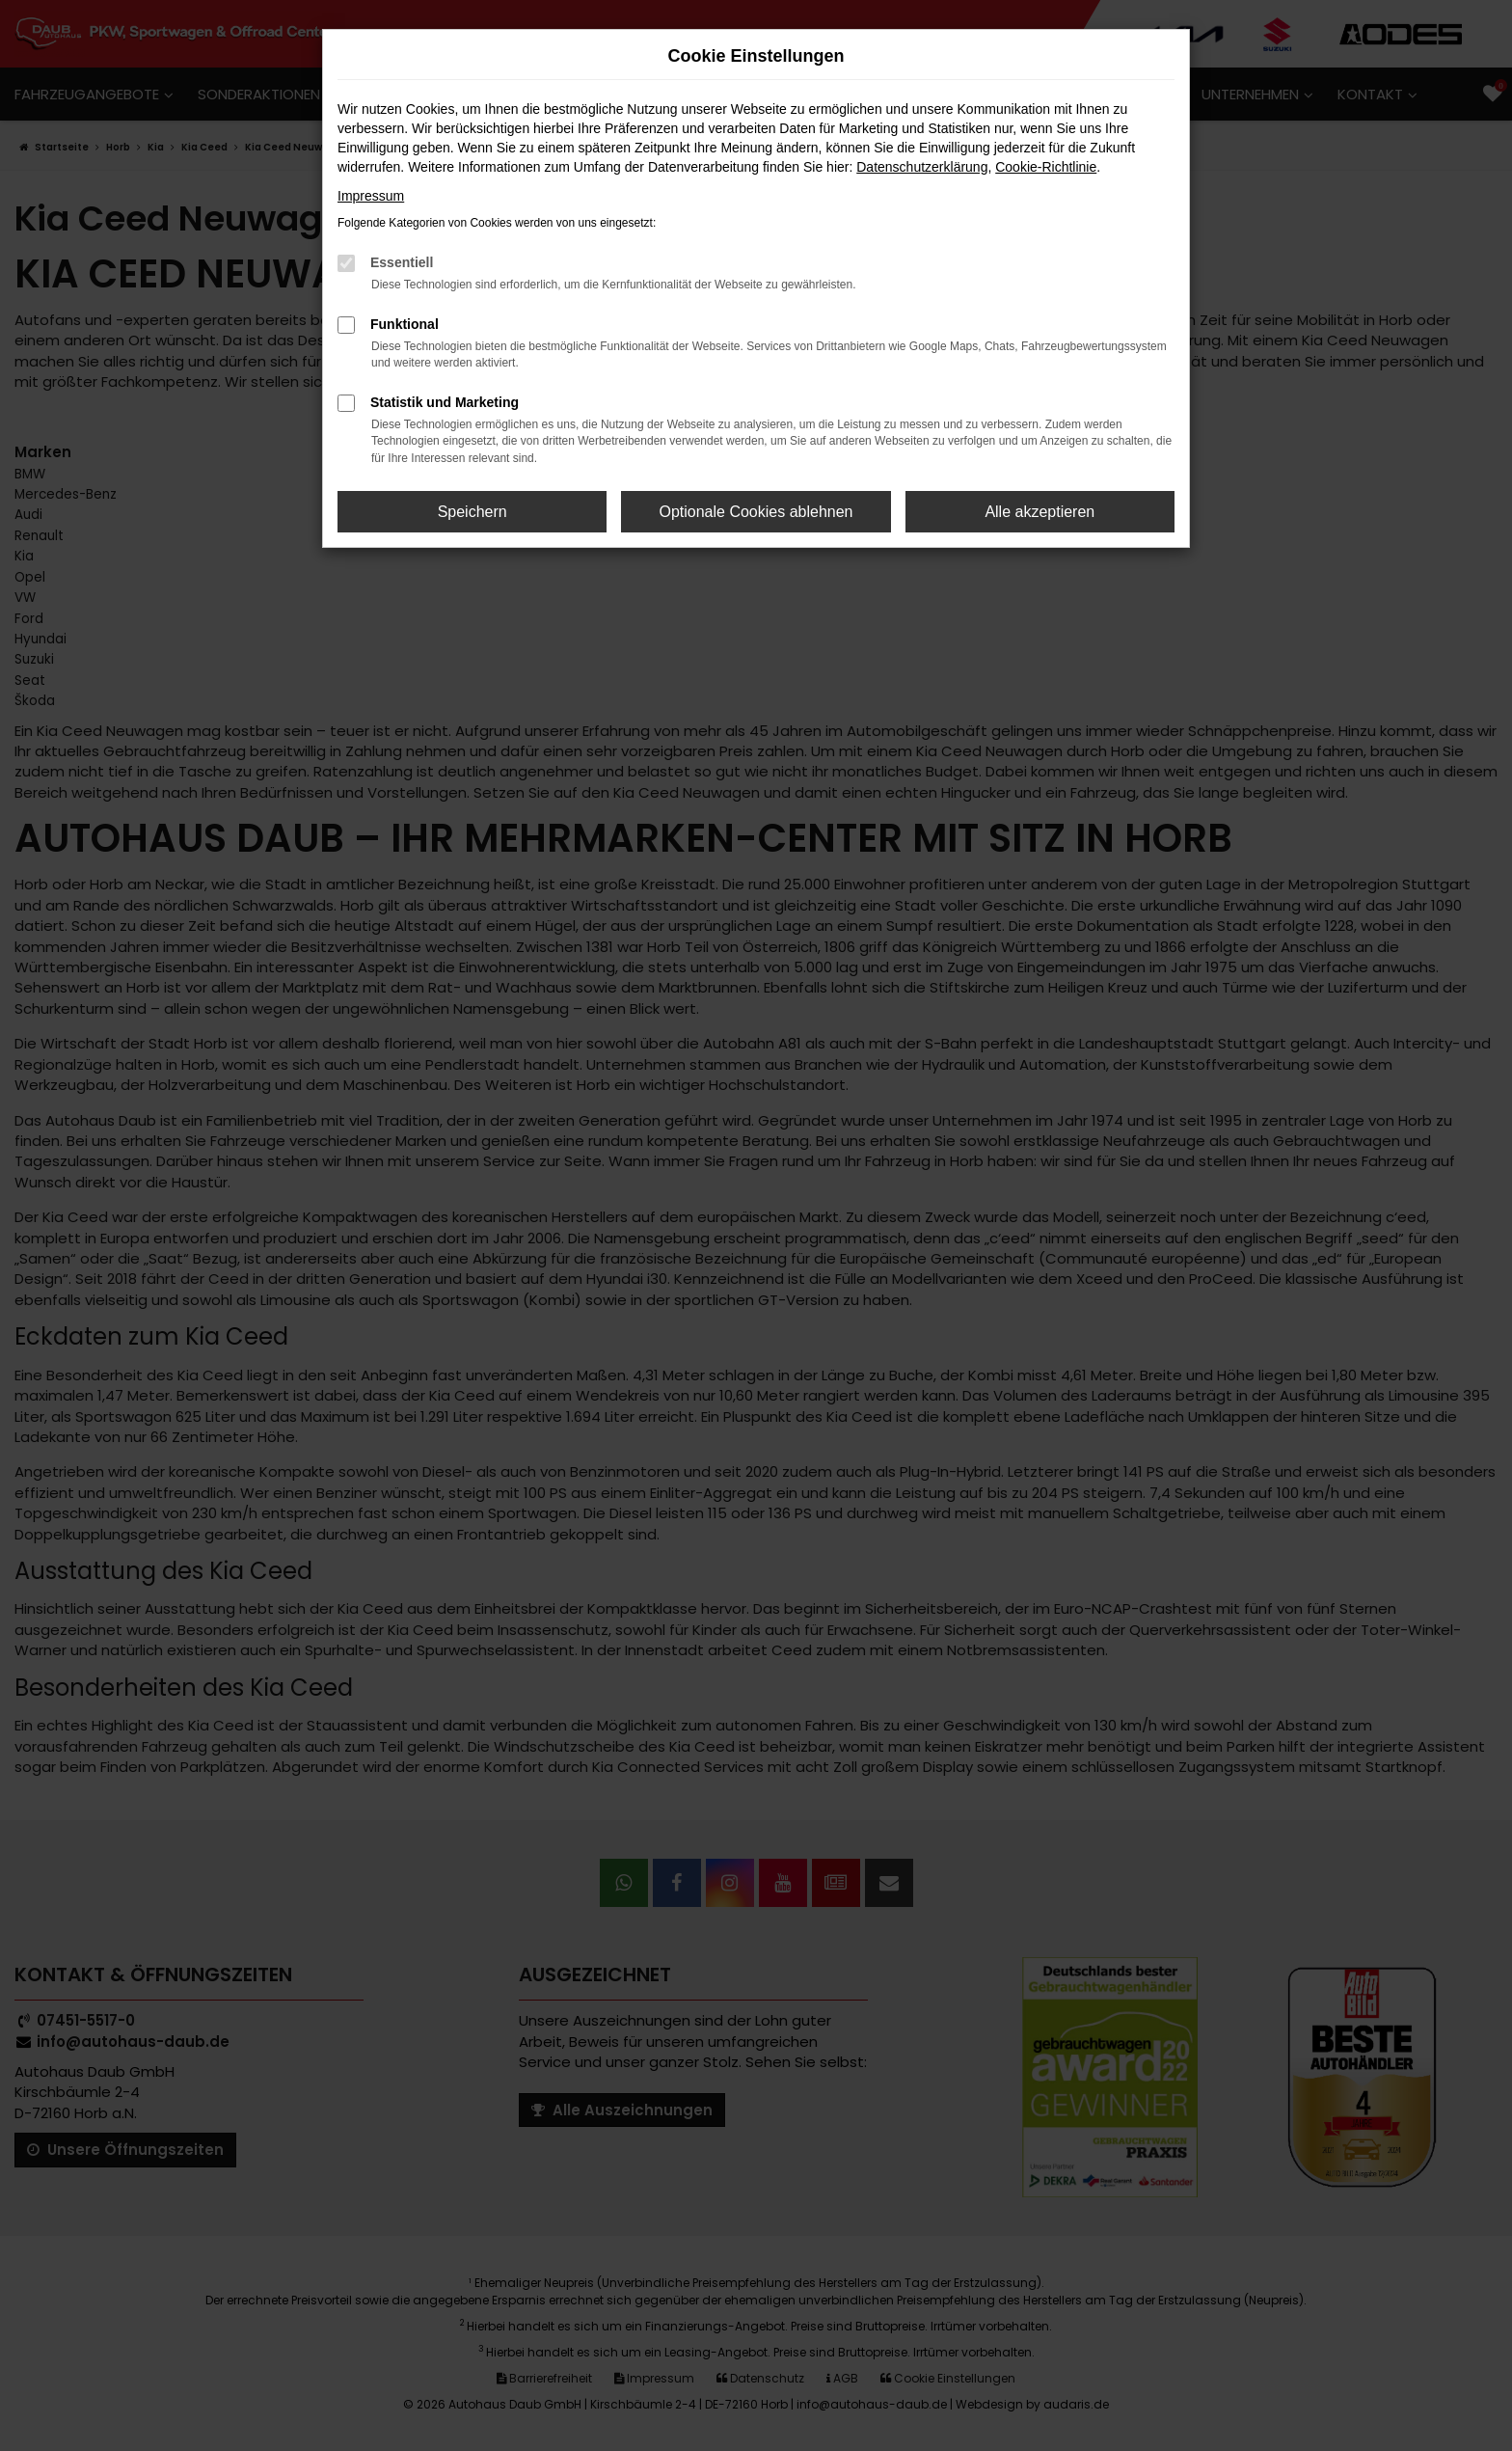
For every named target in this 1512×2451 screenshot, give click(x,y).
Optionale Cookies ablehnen (755, 512)
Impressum (371, 196)
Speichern (472, 512)
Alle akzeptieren (1039, 512)
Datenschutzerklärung (921, 167)
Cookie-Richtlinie (1045, 167)
